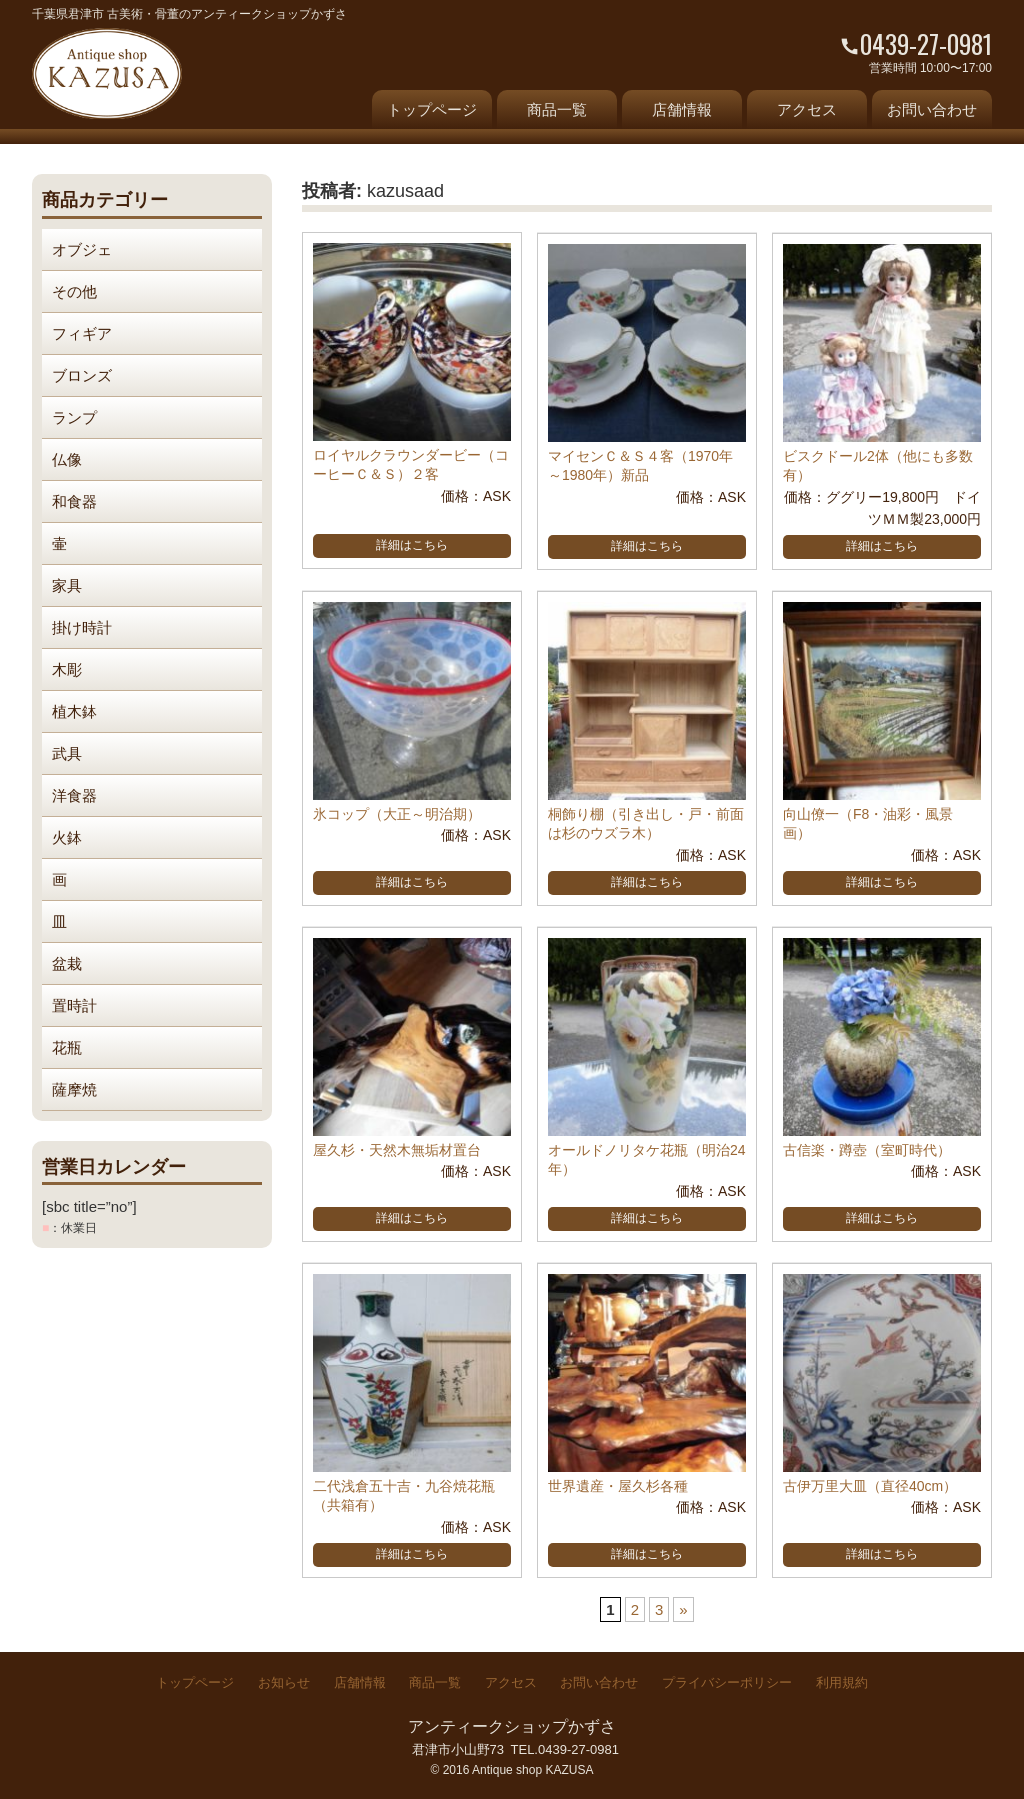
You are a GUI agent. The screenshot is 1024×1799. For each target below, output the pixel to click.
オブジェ (82, 249)
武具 (67, 753)
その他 (74, 291)
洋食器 (74, 795)
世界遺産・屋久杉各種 (618, 1486)
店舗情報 (682, 109)
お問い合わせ (932, 109)
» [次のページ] (683, 1609)
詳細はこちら (412, 545)
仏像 (67, 459)
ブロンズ (82, 375)
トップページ (432, 109)
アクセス (807, 109)
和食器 (74, 501)
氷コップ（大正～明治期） (397, 814)
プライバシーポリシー (727, 1682)
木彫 (67, 669)
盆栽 (67, 963)
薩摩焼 (74, 1089)
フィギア (82, 333)
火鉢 (67, 837)
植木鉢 (74, 711)
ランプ (74, 417)
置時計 (74, 1005)
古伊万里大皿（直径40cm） (870, 1486)
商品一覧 (557, 109)
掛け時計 (82, 627)
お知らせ (284, 1682)
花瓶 (67, 1047)
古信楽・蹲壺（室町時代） (867, 1150)
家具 (67, 585)
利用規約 (842, 1682)
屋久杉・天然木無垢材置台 (397, 1150)
